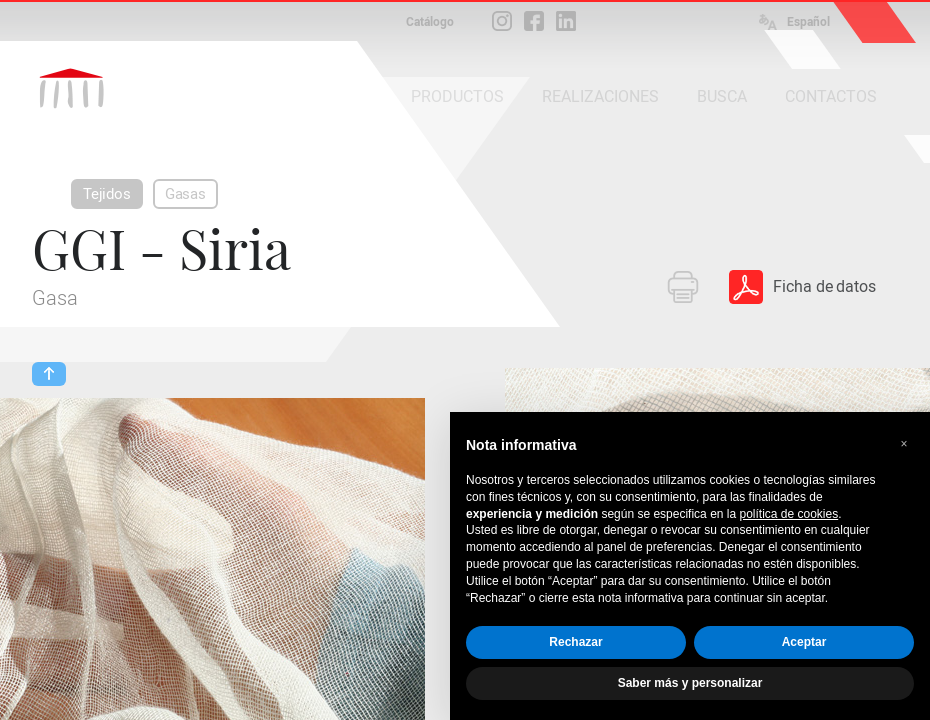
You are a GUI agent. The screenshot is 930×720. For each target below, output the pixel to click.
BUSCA (722, 96)
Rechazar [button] (575, 642)
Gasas (185, 194)
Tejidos (107, 194)
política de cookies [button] (788, 514)
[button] (904, 444)
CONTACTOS (831, 96)
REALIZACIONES (600, 96)
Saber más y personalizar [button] (690, 683)
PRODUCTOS (457, 96)
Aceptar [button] (804, 642)
